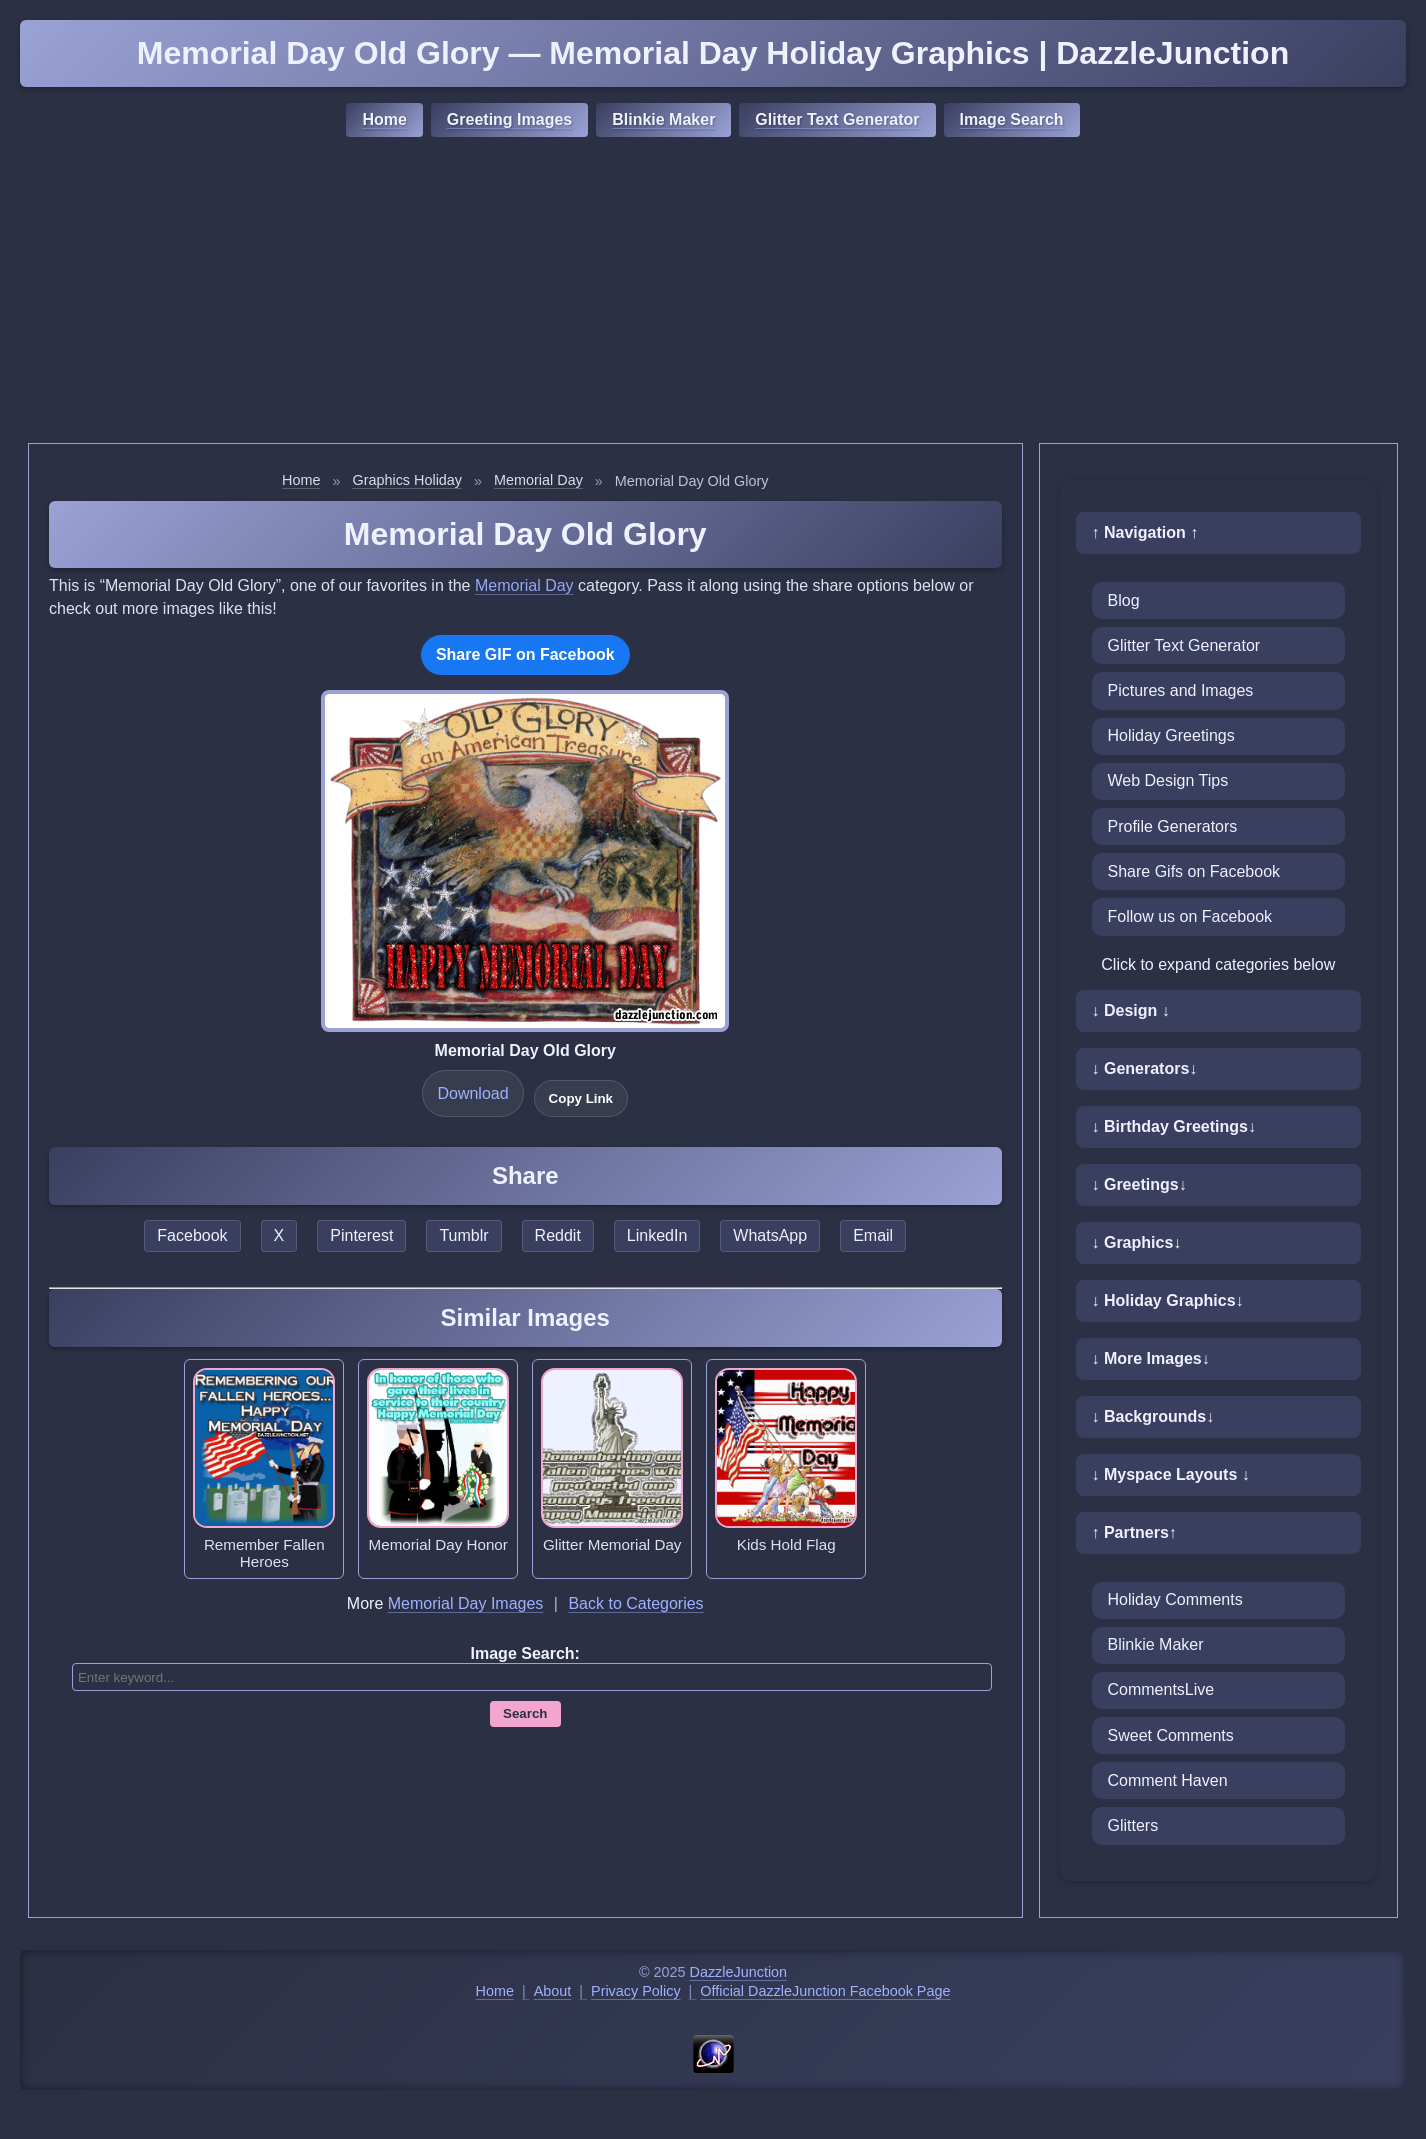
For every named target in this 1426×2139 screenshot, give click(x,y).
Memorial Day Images (466, 1603)
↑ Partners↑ (1134, 1532)
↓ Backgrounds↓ (1153, 1416)
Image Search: (525, 1653)
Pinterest (361, 1235)
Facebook (192, 1235)
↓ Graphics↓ (1137, 1242)
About (553, 1991)
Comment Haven (1168, 1780)
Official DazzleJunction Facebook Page (825, 1991)
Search (525, 1713)
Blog (1124, 600)
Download (472, 1093)
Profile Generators (1173, 826)
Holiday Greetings (1171, 735)
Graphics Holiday (407, 480)
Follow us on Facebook (1190, 916)
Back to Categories (635, 1603)
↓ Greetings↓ (1139, 1184)
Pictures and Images (1181, 690)
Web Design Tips (1168, 780)
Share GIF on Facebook (525, 654)
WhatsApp (770, 1235)
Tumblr (463, 1235)
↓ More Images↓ (1151, 1358)
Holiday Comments (1175, 1599)
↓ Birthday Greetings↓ (1174, 1126)
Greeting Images (509, 119)
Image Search (1012, 119)
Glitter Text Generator (837, 119)
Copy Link (581, 1098)
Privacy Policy (636, 1991)
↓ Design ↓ (1131, 1010)
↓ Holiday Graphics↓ (1168, 1300)
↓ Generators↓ (1145, 1068)
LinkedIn (657, 1235)
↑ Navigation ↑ (1145, 532)
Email (873, 1235)
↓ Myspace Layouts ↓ (1171, 1474)
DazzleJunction (739, 1972)
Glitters (1133, 1825)
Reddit (558, 1235)
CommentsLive (1161, 1689)
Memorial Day (538, 480)
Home (384, 119)
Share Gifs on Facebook (1194, 871)
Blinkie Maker (663, 119)
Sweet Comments (1171, 1735)
